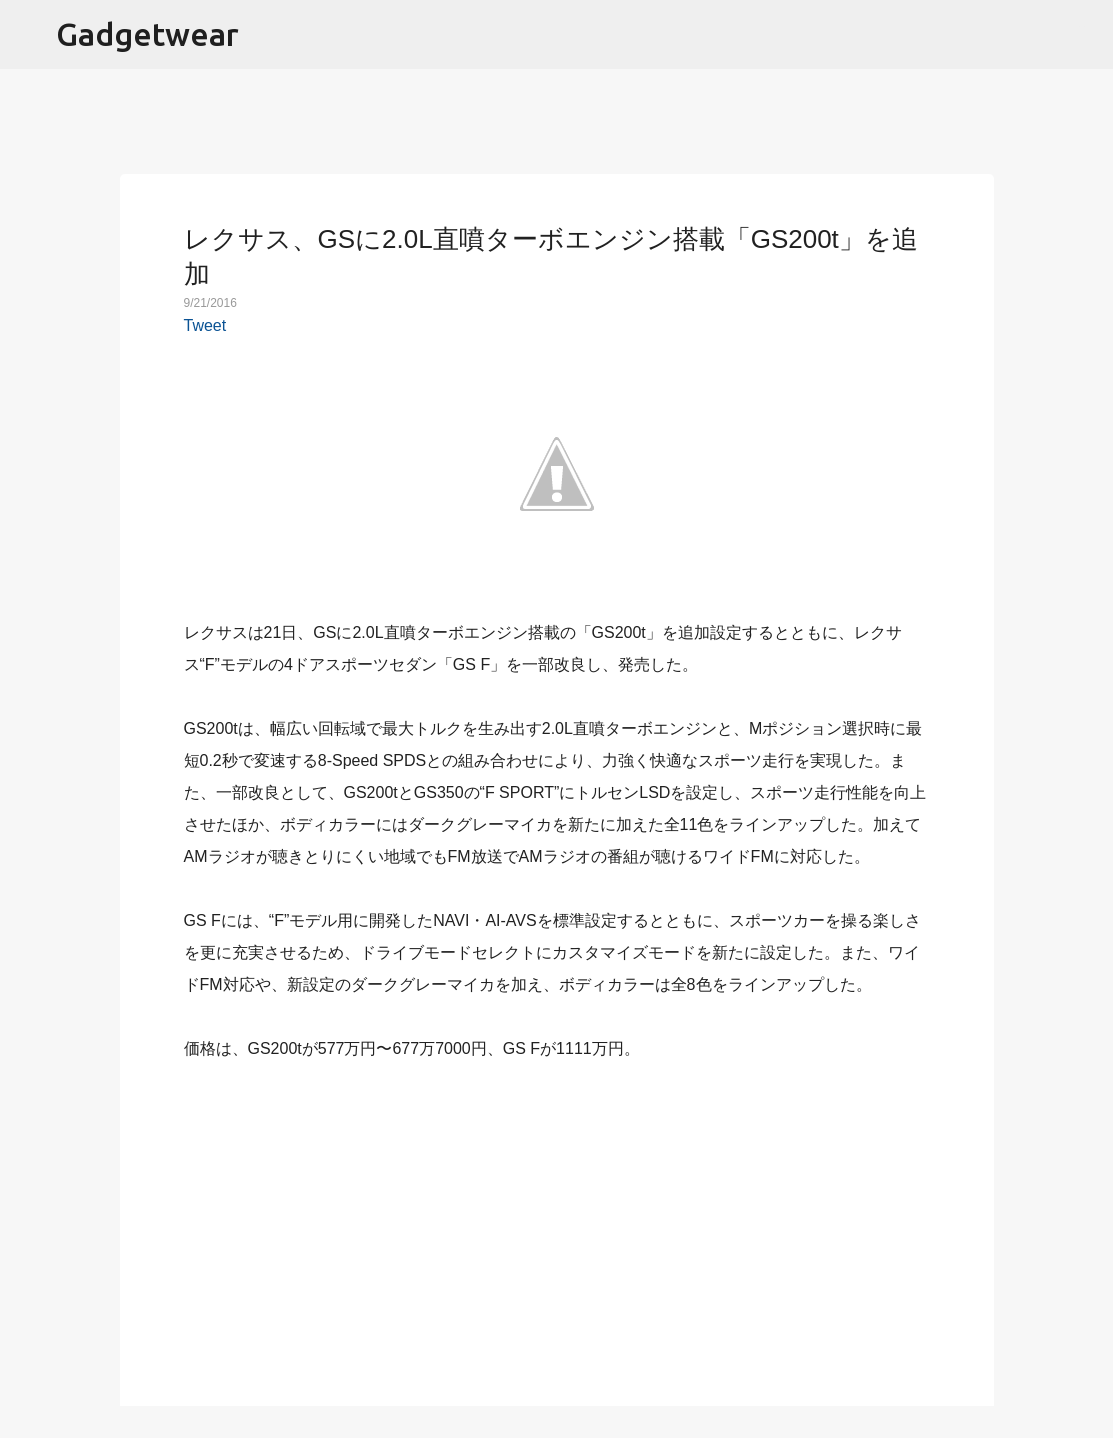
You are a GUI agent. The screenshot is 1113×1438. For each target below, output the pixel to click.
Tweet (205, 325)
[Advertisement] (557, 1222)
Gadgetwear (147, 34)
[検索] (1085, 35)
